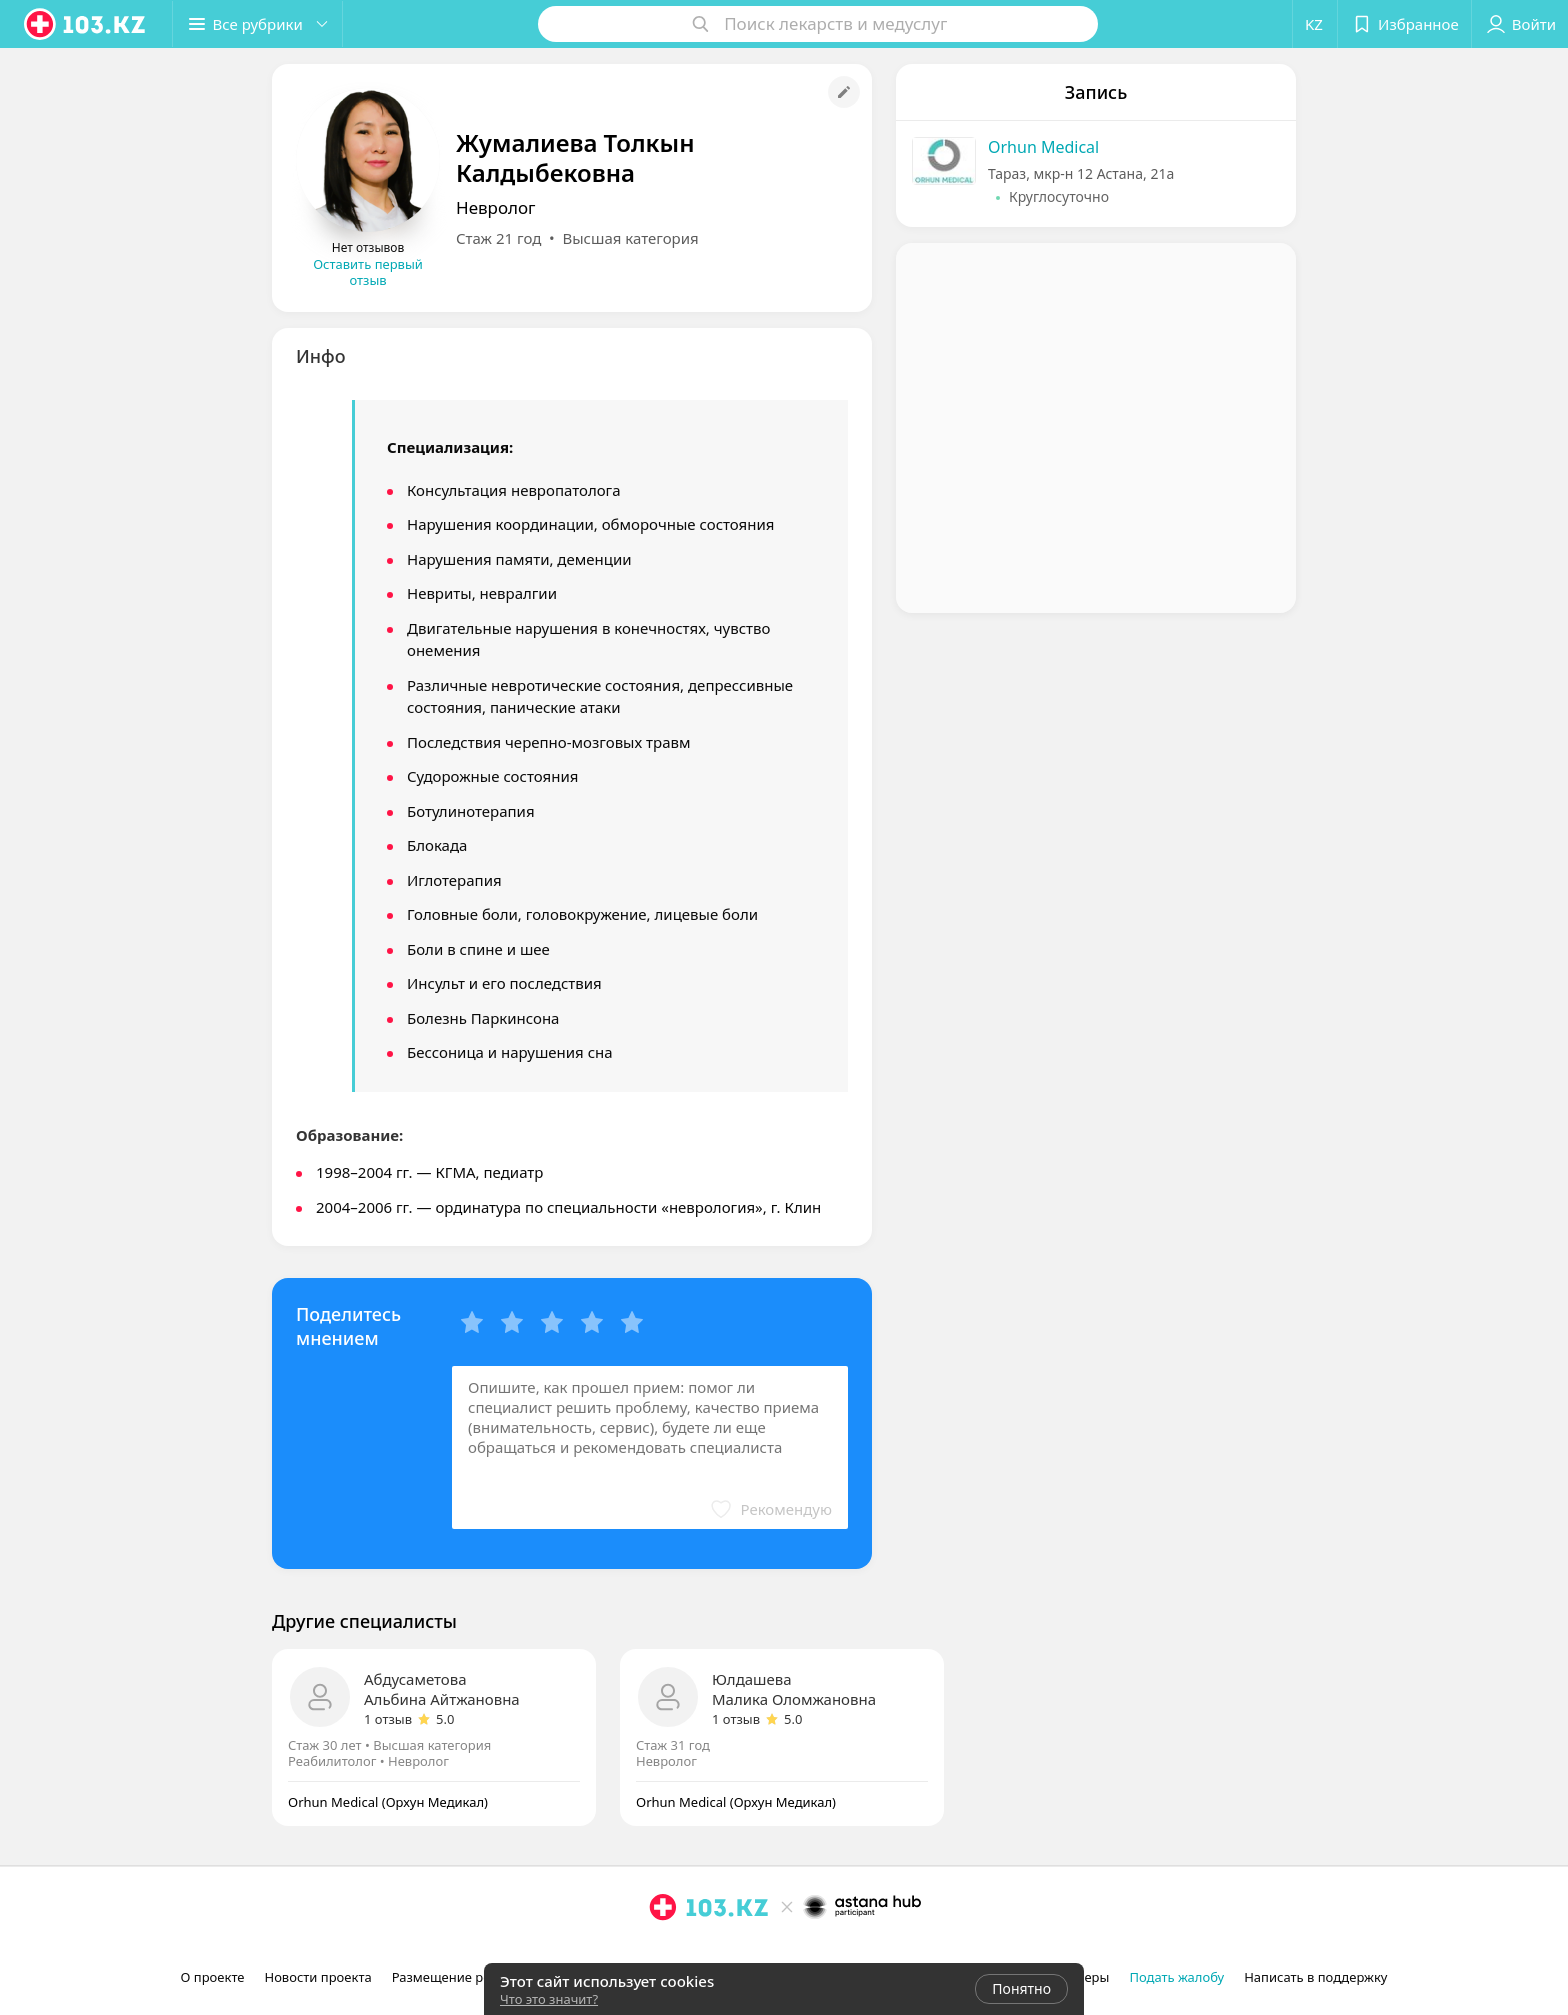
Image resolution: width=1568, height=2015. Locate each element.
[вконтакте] (719, 1951)
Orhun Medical (1043, 147)
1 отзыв (388, 1719)
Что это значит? (549, 1999)
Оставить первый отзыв (368, 272)
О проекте (213, 1977)
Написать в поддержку (1315, 1977)
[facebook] (691, 1951)
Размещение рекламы (462, 1977)
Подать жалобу (1176, 1977)
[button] (258, 24)
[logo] (86, 24)
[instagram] (663, 1951)
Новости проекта (317, 1977)
